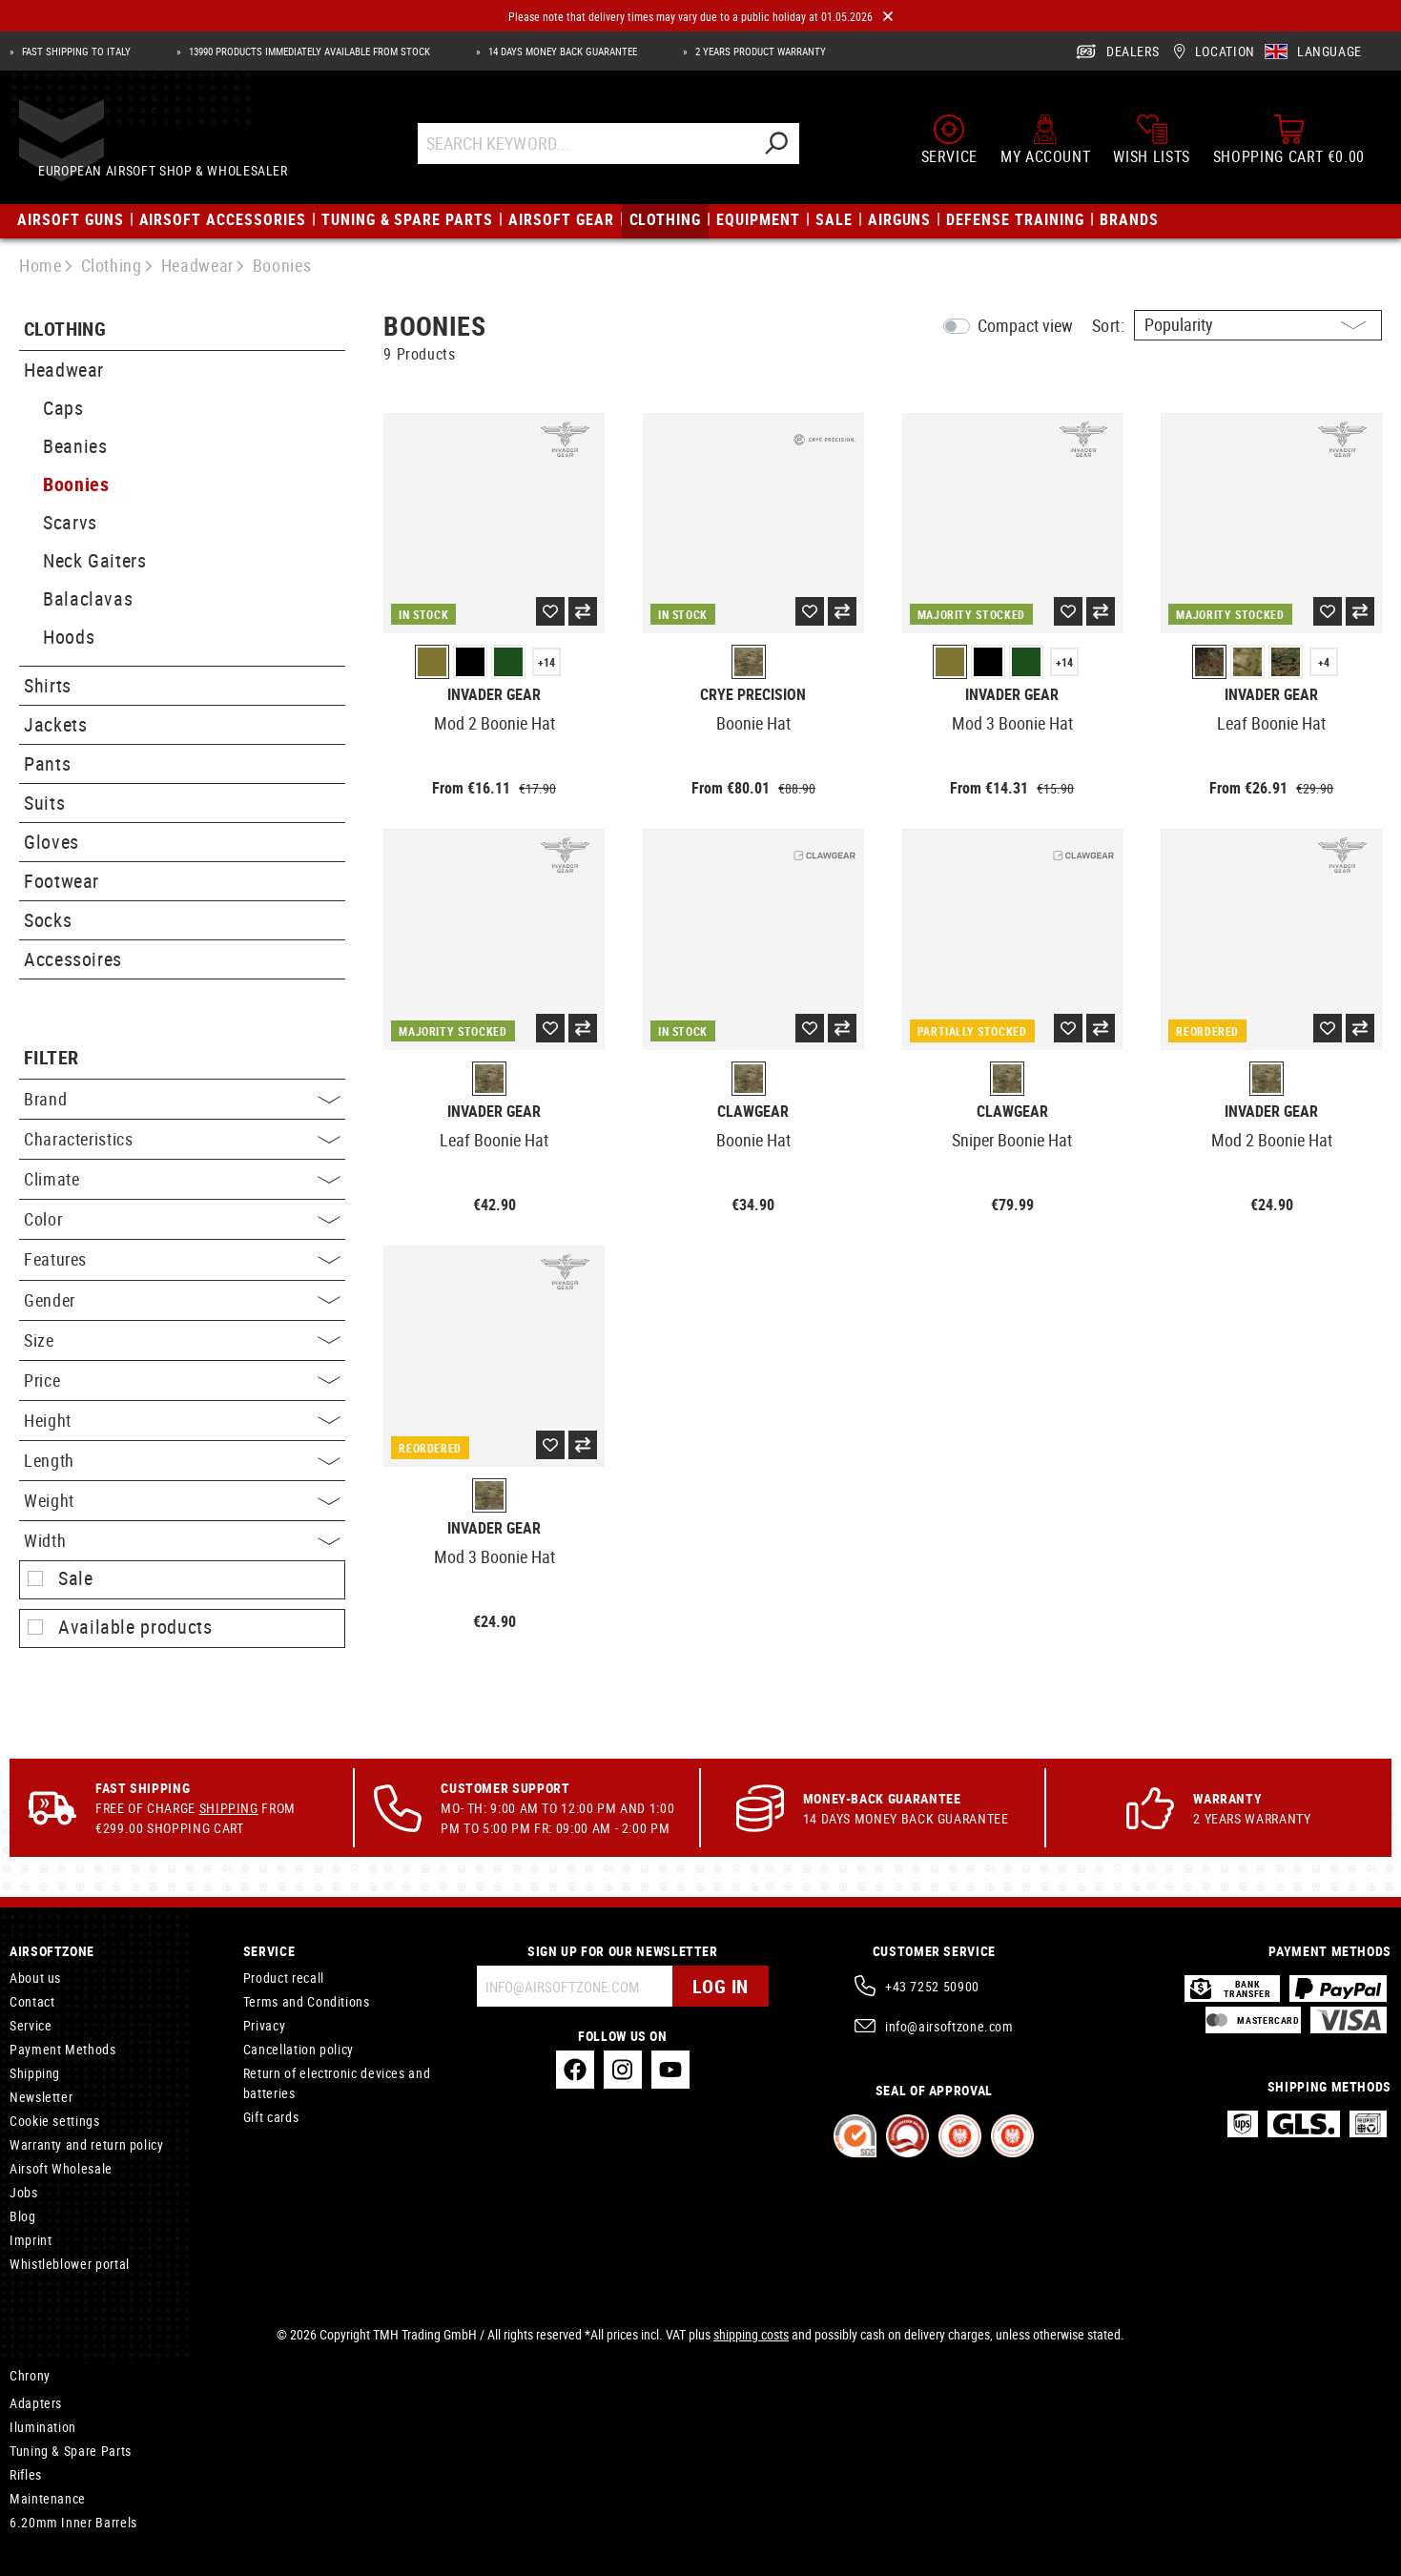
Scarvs (70, 522)
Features (182, 1258)
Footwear (61, 881)
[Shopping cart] (1289, 145)
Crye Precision (753, 695)
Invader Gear (494, 695)
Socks (48, 920)
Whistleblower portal (70, 2264)
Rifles (26, 2474)
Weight (182, 1500)
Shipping (228, 1808)
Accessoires (73, 959)
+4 (1323, 662)
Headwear (64, 369)
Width (182, 1540)
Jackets (55, 724)
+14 (546, 662)
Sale (75, 1578)
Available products (135, 1627)
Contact (32, 2001)
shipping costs (751, 2334)
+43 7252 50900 (932, 1986)
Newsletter (41, 2097)
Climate (182, 1178)
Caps (63, 408)
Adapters (36, 2403)
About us (35, 1977)
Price (182, 1380)
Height (182, 1420)
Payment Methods (63, 2049)
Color (182, 1218)
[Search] (793, 149)
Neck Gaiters (95, 560)
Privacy (264, 2025)
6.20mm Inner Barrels (73, 2522)
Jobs (24, 2192)
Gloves (51, 842)
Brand (182, 1098)
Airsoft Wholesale (61, 2168)
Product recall (283, 1977)
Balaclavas (88, 598)
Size (182, 1340)
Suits (44, 802)
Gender (182, 1299)
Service (31, 2025)
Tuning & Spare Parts (71, 2451)
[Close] (888, 16)
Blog (23, 2216)
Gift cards (271, 2117)
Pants (47, 763)
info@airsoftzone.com (949, 2026)
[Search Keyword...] (603, 149)
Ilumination (43, 2427)
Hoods (68, 636)
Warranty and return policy (87, 2144)
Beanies (75, 446)
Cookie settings (55, 2121)
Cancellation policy (298, 2049)
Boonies (76, 484)
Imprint (31, 2240)
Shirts (48, 685)
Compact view (1025, 325)
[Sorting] (1258, 325)
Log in (720, 1986)
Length (182, 1460)
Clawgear (753, 1112)
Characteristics (182, 1138)
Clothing (65, 329)
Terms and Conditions (306, 2001)
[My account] (1045, 145)
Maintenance (48, 2498)
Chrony (30, 2375)
